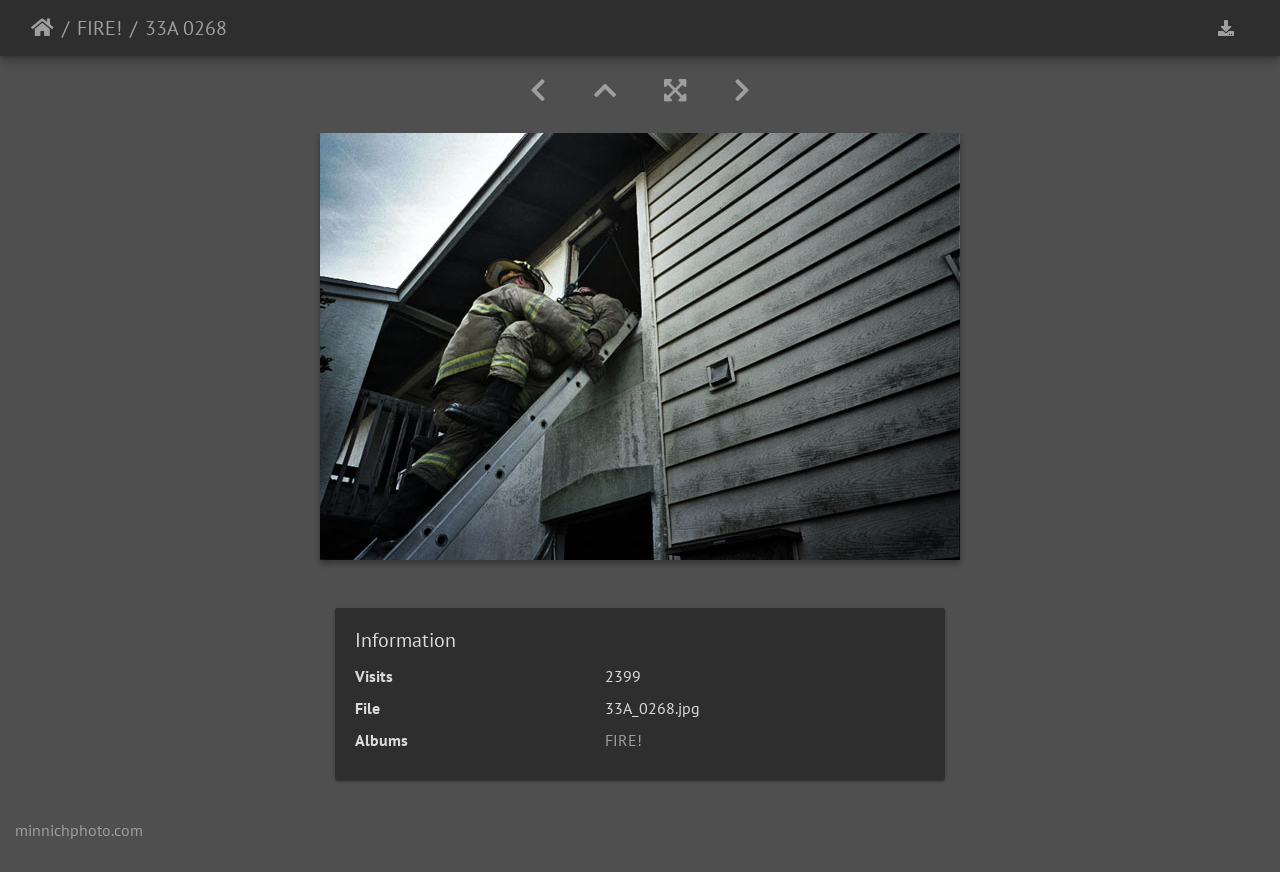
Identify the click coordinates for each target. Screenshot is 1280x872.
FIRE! (99, 28)
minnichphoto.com (79, 830)
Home (42, 28)
